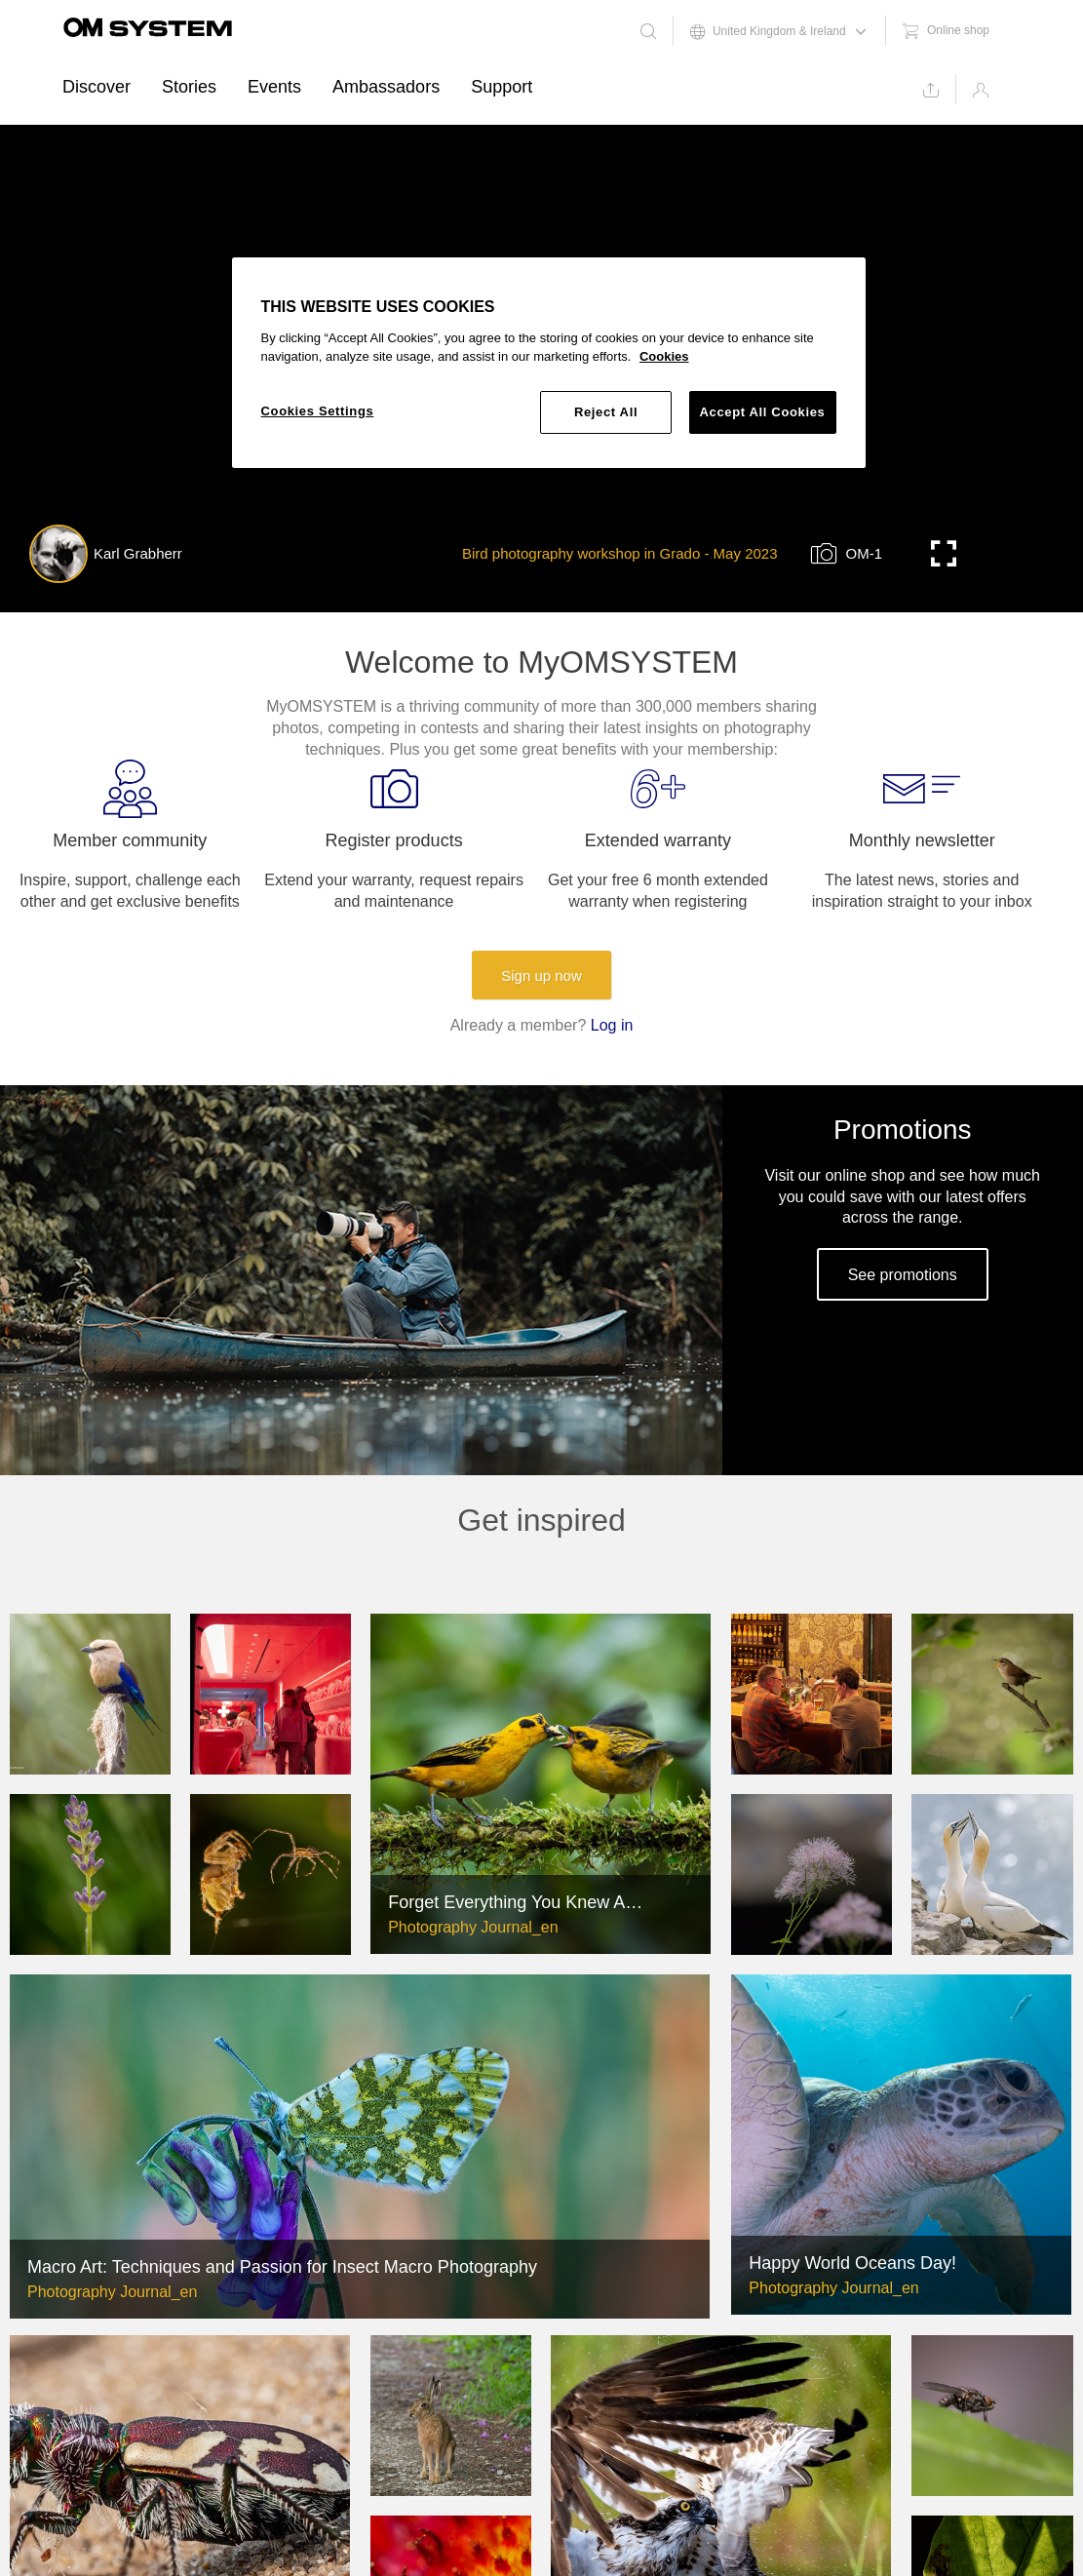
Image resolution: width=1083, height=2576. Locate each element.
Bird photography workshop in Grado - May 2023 (620, 553)
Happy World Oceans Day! (852, 2263)
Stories (189, 87)
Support (501, 87)
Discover (96, 87)
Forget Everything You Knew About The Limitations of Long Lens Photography (517, 1902)
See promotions (902, 1275)
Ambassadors (386, 87)
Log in (612, 1025)
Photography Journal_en (473, 1927)
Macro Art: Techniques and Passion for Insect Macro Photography (282, 2267)
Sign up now (541, 975)
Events (274, 87)
